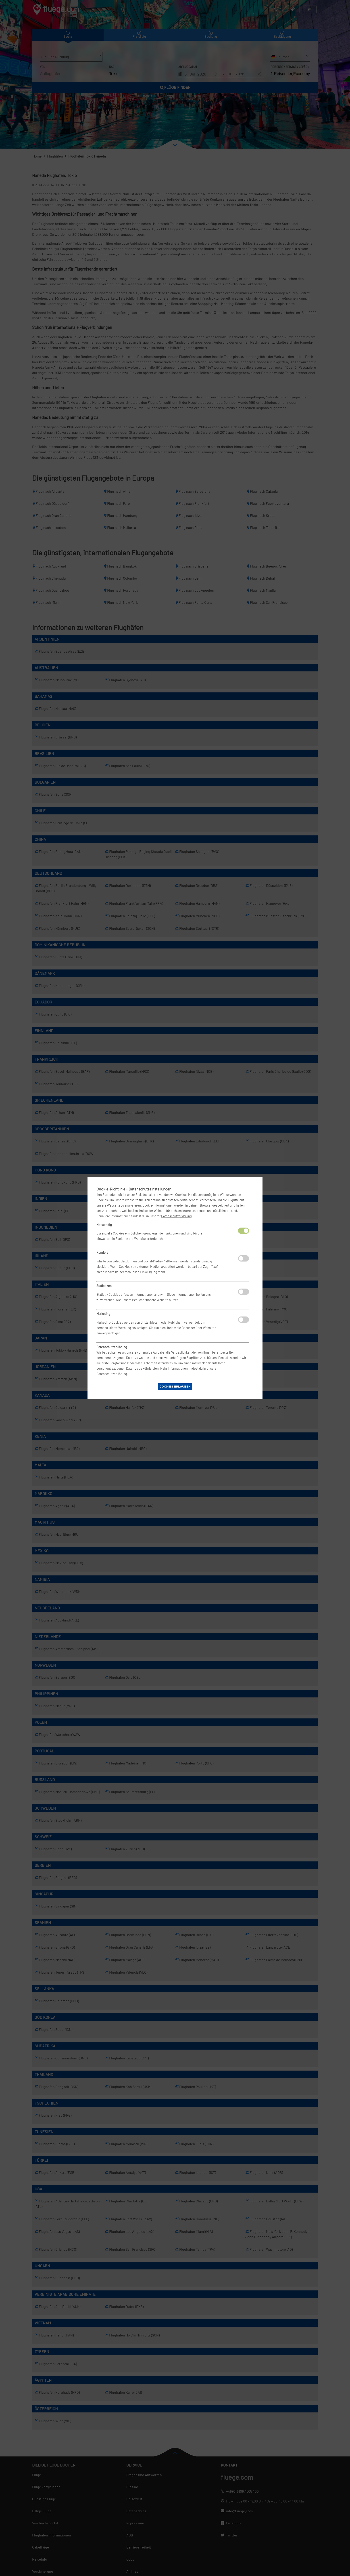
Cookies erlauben (174, 1386)
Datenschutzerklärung (176, 1216)
